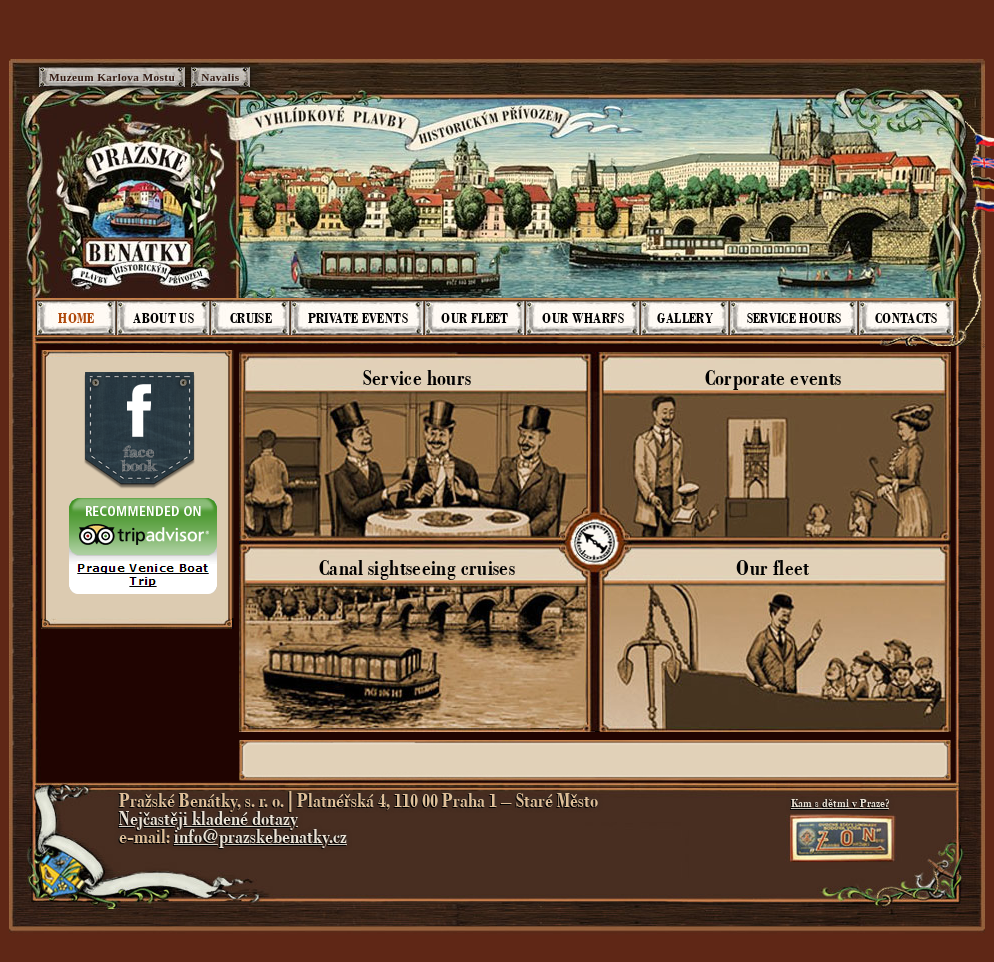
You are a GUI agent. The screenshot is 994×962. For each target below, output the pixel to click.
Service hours (794, 318)
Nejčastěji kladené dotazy (208, 819)
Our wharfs (583, 318)
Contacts (906, 318)
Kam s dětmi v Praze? (840, 803)
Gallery (685, 318)
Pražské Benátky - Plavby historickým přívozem (139, 201)
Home (76, 318)
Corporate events (773, 378)
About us (163, 318)
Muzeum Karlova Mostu (112, 77)
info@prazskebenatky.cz (260, 837)
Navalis (220, 77)
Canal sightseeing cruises (417, 568)
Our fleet (474, 318)
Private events (358, 318)
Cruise (251, 318)
